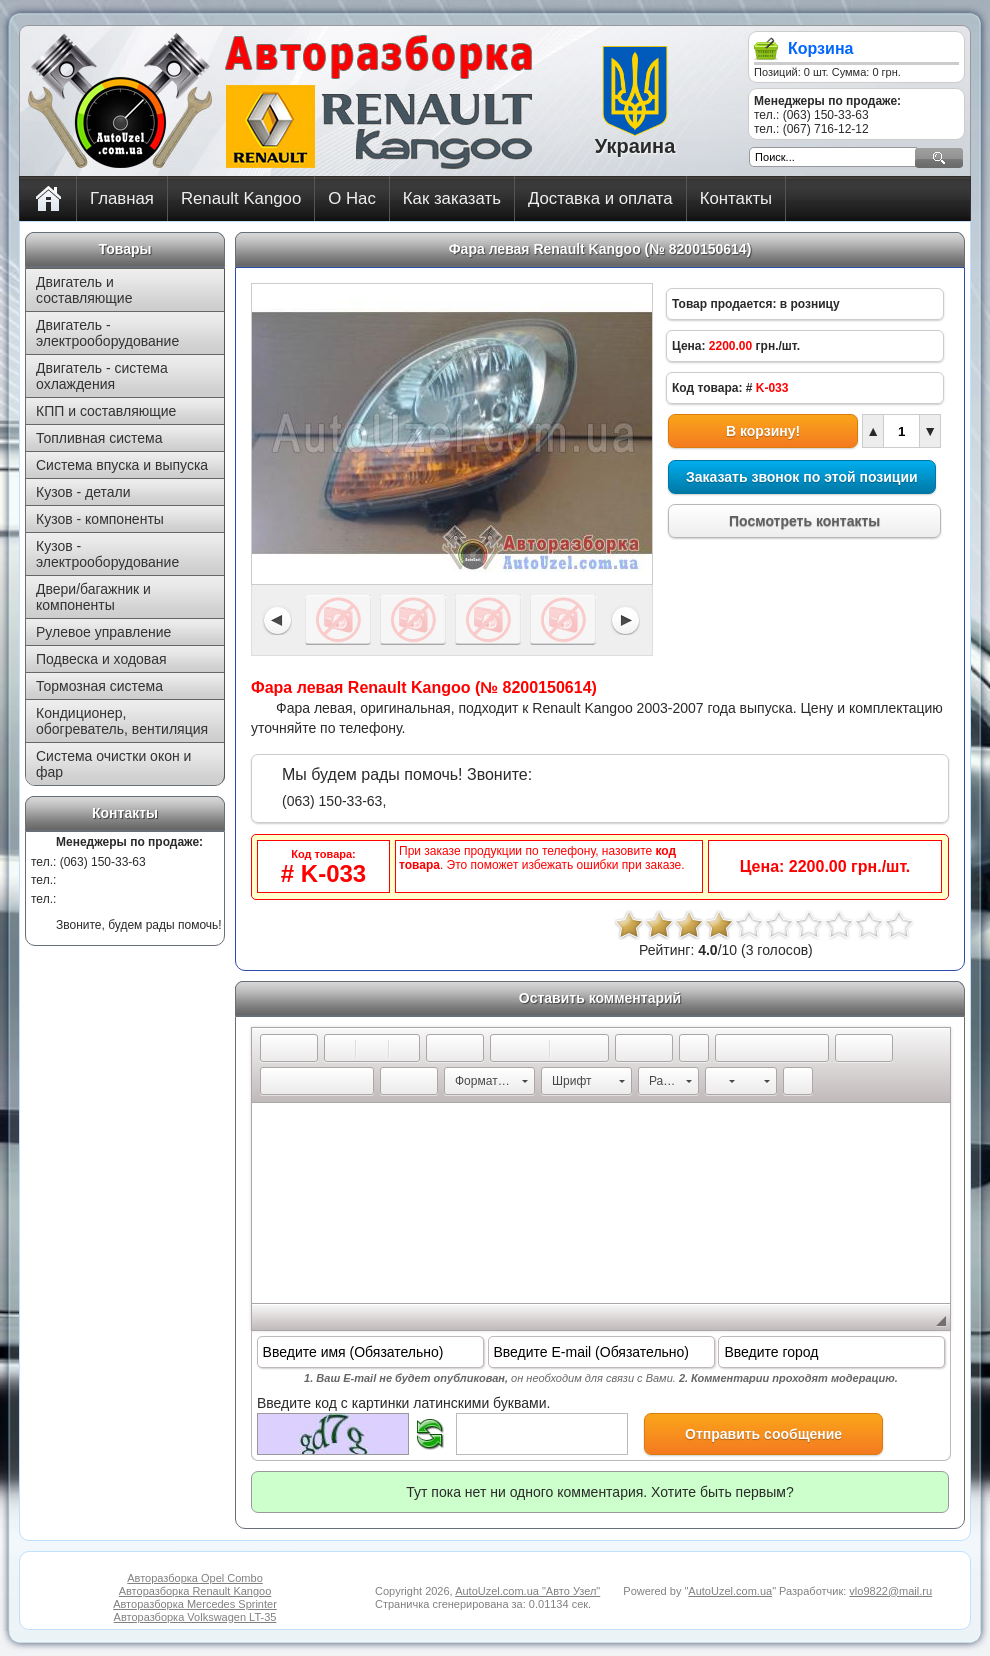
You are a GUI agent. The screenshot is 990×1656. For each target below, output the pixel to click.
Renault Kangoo (241, 198)
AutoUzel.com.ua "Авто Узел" (527, 1591)
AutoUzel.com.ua (730, 1591)
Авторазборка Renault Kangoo (195, 1591)
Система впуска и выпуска (122, 465)
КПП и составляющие (106, 411)
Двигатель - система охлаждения (102, 376)
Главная (122, 198)
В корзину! (763, 431)
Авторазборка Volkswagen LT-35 (195, 1617)
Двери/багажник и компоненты (93, 597)
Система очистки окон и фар (113, 764)
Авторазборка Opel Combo (195, 1578)
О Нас (352, 198)
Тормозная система (99, 686)
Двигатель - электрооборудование (107, 333)
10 (899, 925)
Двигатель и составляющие (84, 290)
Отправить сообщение (763, 1434)
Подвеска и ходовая (101, 659)
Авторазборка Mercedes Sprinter (195, 1604)
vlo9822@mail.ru (890, 1591)
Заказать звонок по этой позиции (802, 477)
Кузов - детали (83, 492)
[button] (275, 1048)
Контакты (736, 198)
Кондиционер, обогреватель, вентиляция (122, 721)
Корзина (820, 48)
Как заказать (452, 198)
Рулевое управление (103, 632)
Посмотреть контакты (804, 521)
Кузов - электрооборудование (107, 554)
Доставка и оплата (600, 198)
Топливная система (99, 438)
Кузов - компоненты (100, 519)
